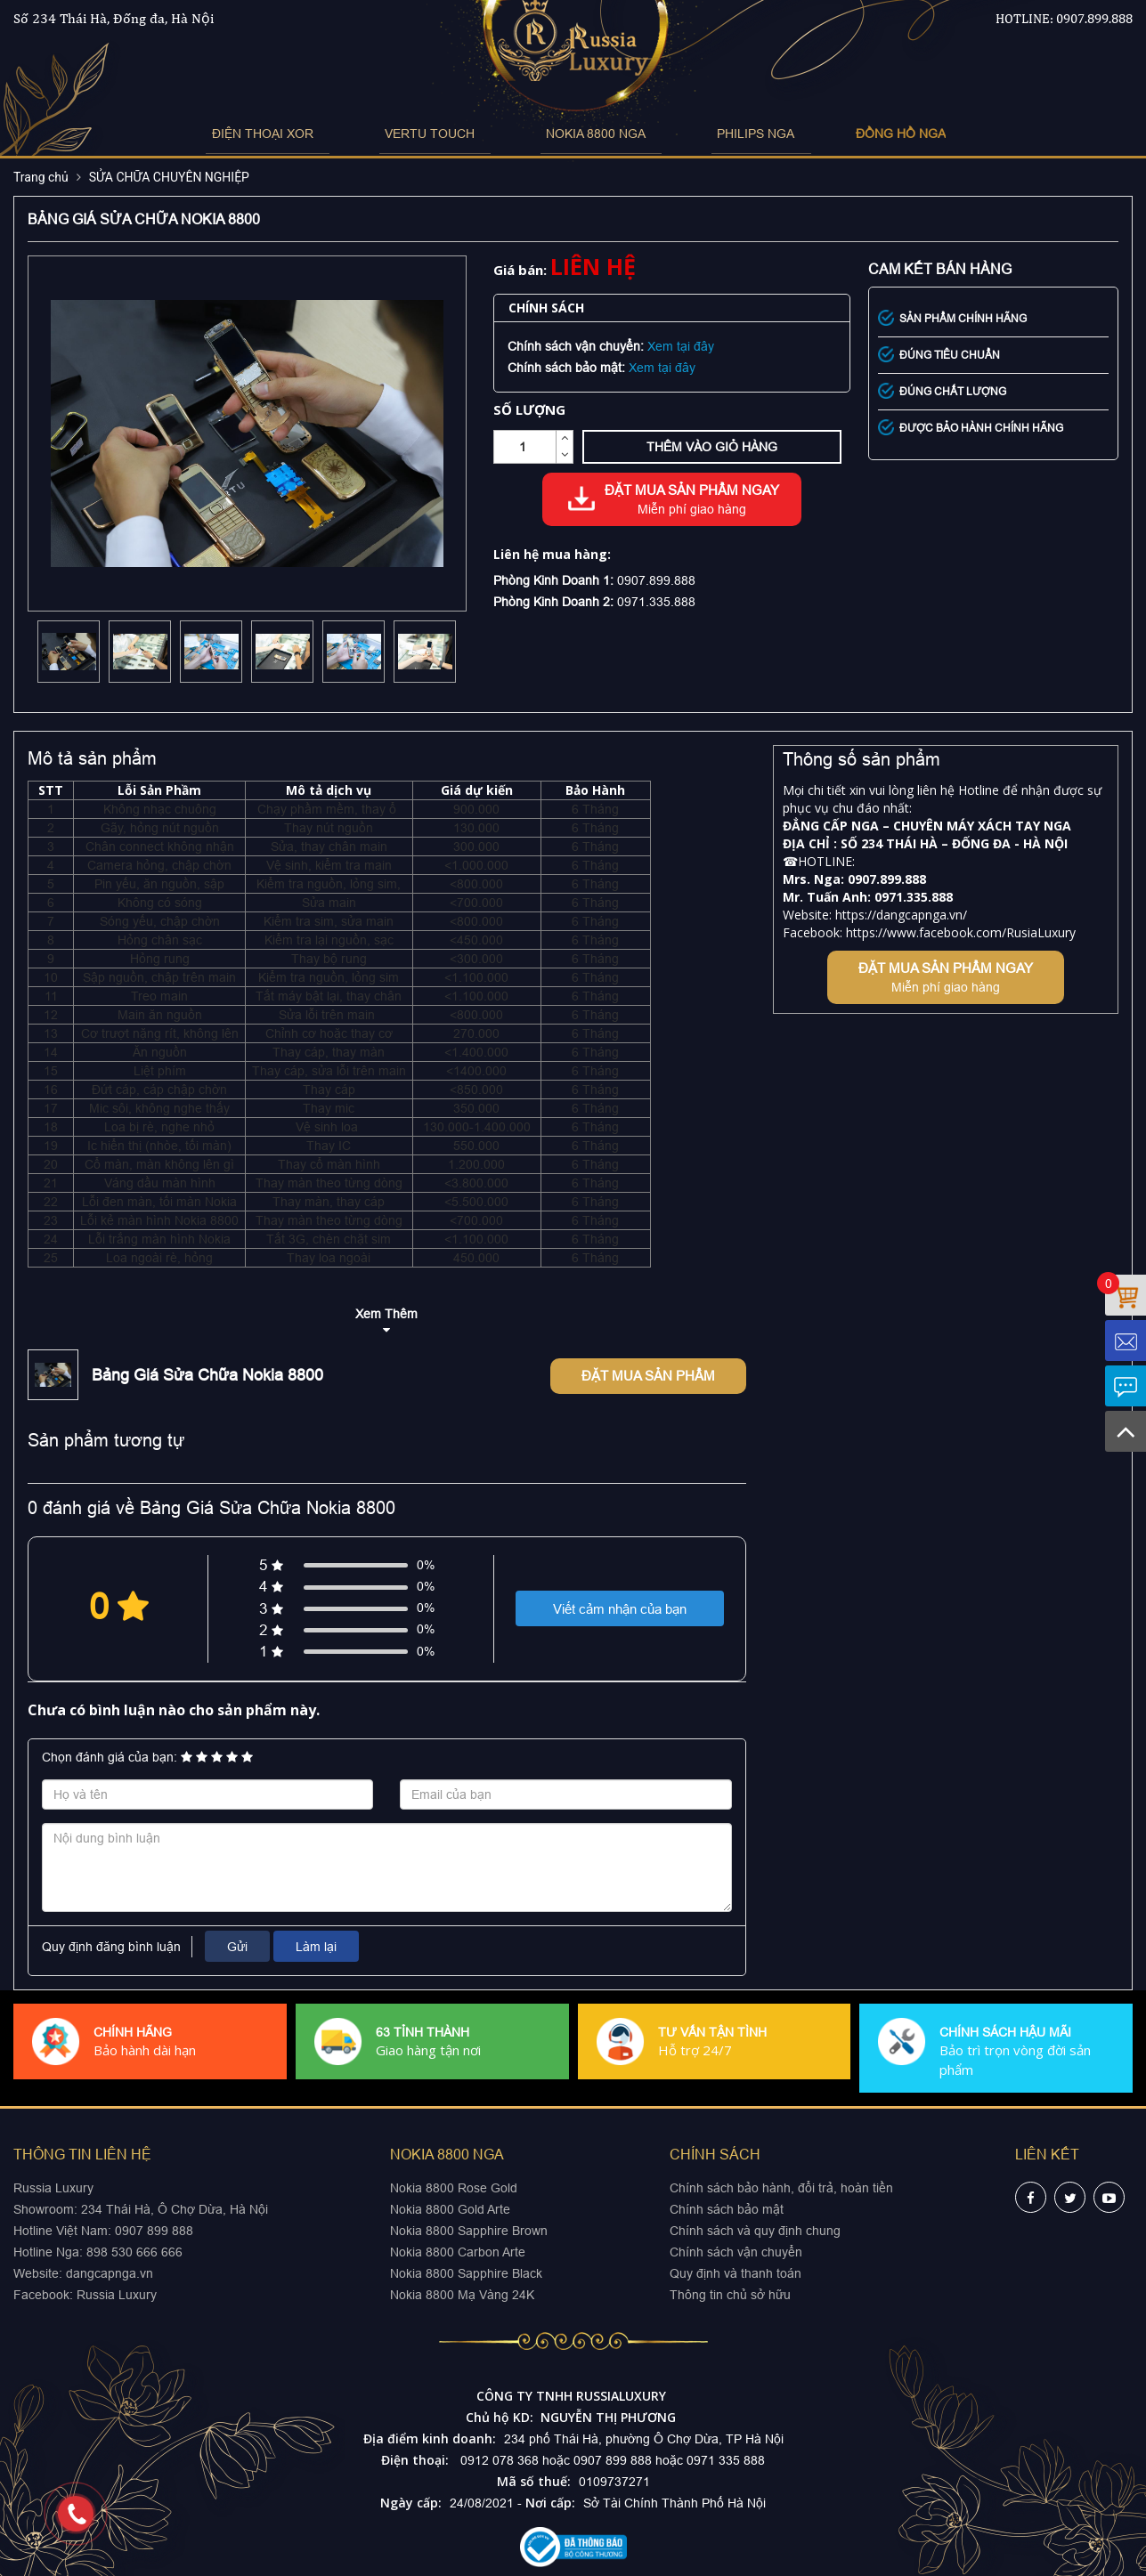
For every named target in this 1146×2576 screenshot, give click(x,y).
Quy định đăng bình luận (111, 1947)
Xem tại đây (680, 346)
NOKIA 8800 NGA (585, 133)
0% (426, 1565)
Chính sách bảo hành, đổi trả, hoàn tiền (781, 2188)
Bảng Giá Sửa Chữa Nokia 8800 (207, 1374)
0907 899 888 (152, 2231)
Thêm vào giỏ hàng (711, 447)
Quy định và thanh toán (735, 2273)
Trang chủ (41, 177)
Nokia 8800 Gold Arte (450, 2209)
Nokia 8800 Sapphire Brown (469, 2231)
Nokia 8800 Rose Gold (453, 2188)
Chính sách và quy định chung (755, 2231)
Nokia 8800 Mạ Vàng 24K (462, 2295)
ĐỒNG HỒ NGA (846, 133)
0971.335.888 (656, 602)
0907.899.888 (1094, 18)
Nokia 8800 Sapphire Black (466, 2273)
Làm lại (316, 1947)
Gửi (237, 1947)
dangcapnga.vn (109, 2273)
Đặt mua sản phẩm (648, 1375)
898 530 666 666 (134, 2252)
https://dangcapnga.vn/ (901, 914)
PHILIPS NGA (718, 133)
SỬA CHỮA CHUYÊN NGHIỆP (169, 177)
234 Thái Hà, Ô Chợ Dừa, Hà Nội (174, 2209)
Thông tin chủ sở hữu (730, 2295)
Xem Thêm (386, 1314)
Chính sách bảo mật (727, 2209)
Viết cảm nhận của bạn (620, 1608)
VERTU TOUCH (446, 133)
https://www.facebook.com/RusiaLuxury (961, 932)
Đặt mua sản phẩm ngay (692, 500)
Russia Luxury (117, 2295)
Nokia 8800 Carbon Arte (457, 2252)
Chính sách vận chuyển (736, 2252)
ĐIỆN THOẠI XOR (305, 133)
